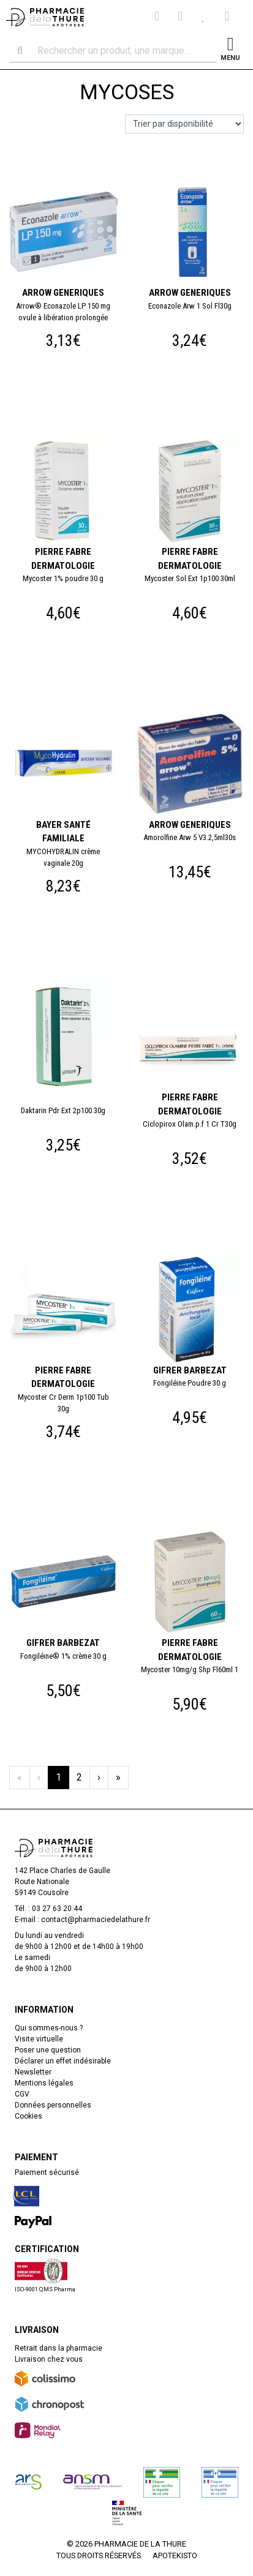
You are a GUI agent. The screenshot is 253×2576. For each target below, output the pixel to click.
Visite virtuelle (39, 2039)
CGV (22, 2094)
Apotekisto (175, 2555)
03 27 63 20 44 (57, 1908)
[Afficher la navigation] (230, 50)
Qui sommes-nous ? (49, 2028)
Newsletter (33, 2072)
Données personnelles (53, 2105)
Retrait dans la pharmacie (58, 2348)
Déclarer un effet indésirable (63, 2061)
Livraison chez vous (49, 2359)
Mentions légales (44, 2083)
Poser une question (48, 2050)
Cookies (28, 2116)
